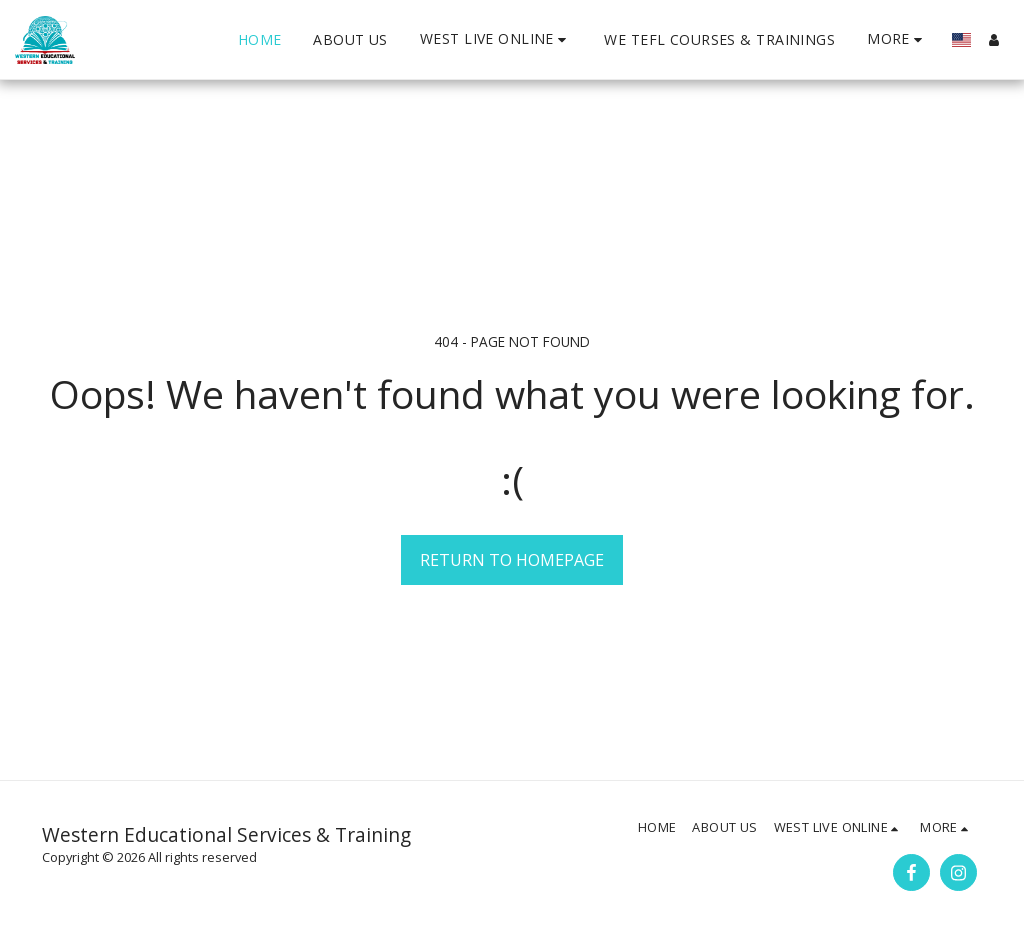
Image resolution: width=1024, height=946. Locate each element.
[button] (496, 39)
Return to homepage (512, 560)
